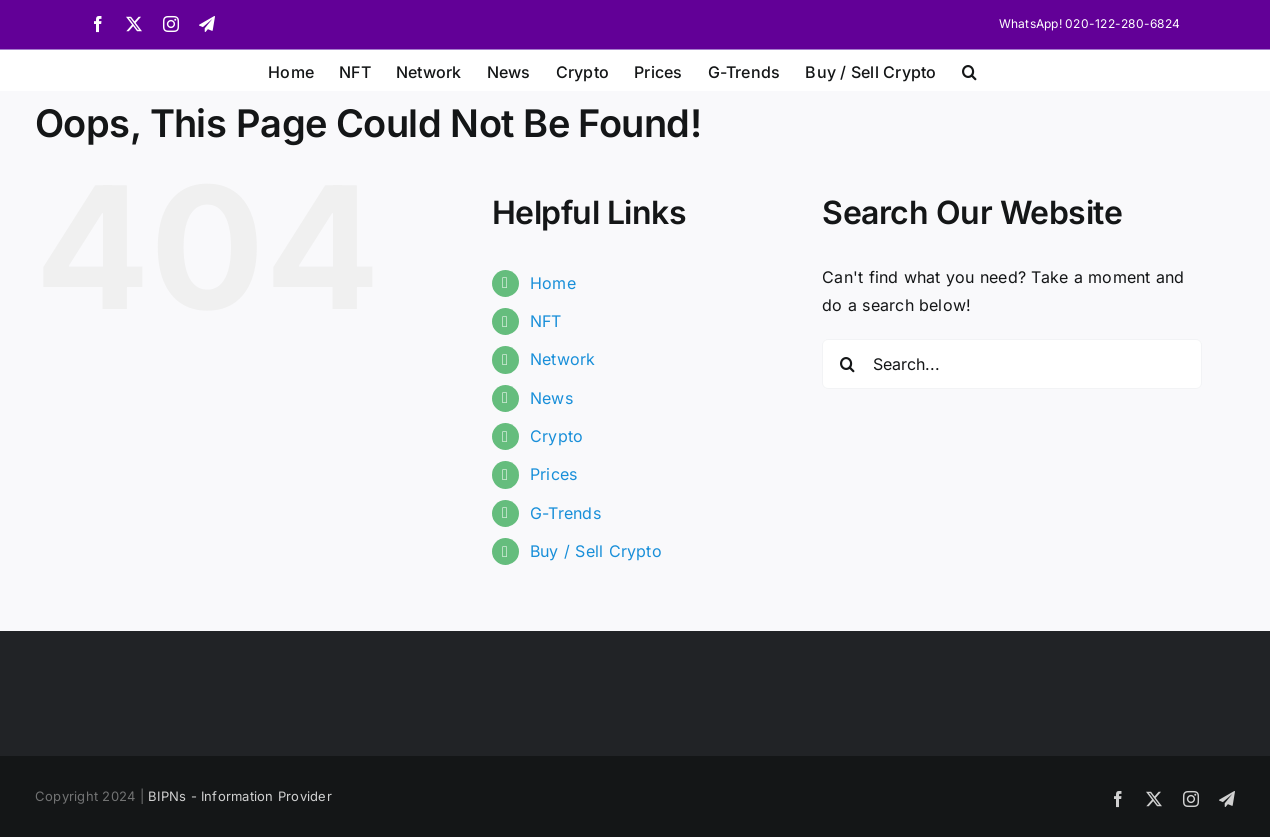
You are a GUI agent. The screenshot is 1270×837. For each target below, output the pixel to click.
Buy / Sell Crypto (596, 551)
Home (553, 283)
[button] (969, 70)
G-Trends (565, 513)
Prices (553, 474)
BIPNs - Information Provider (240, 796)
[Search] (847, 364)
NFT (546, 321)
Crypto (556, 436)
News (551, 398)
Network (563, 359)
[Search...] (1012, 364)
